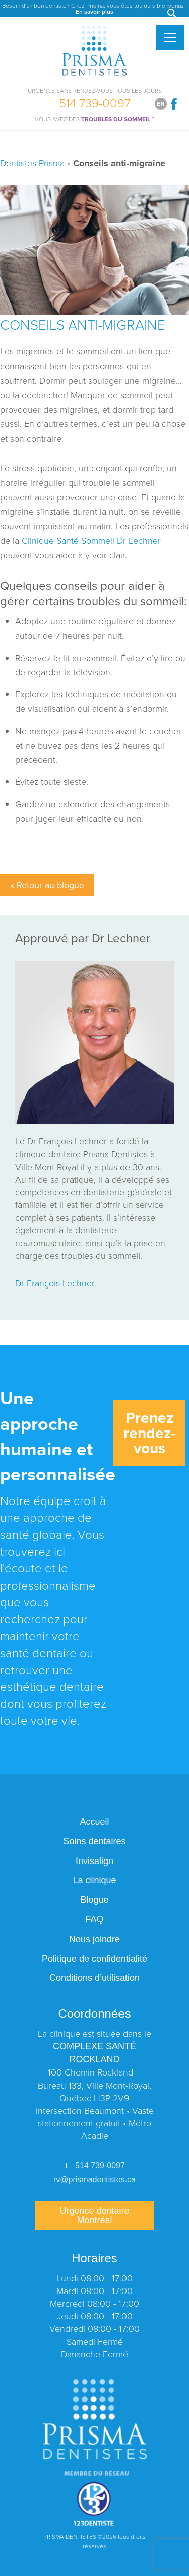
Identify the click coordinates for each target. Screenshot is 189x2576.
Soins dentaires (94, 1841)
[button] (172, 14)
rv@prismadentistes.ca (94, 2179)
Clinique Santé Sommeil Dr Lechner (91, 540)
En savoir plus (94, 11)
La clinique (94, 1880)
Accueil (94, 1822)
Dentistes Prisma (32, 163)
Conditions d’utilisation (94, 1978)
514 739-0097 (95, 101)
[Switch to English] (161, 104)
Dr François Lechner (55, 1283)
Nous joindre (94, 1939)
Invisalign (94, 1861)
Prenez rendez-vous (149, 1433)
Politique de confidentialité (94, 1959)
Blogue (94, 1900)
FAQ (94, 1919)
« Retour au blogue (47, 885)
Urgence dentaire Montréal (94, 2215)
